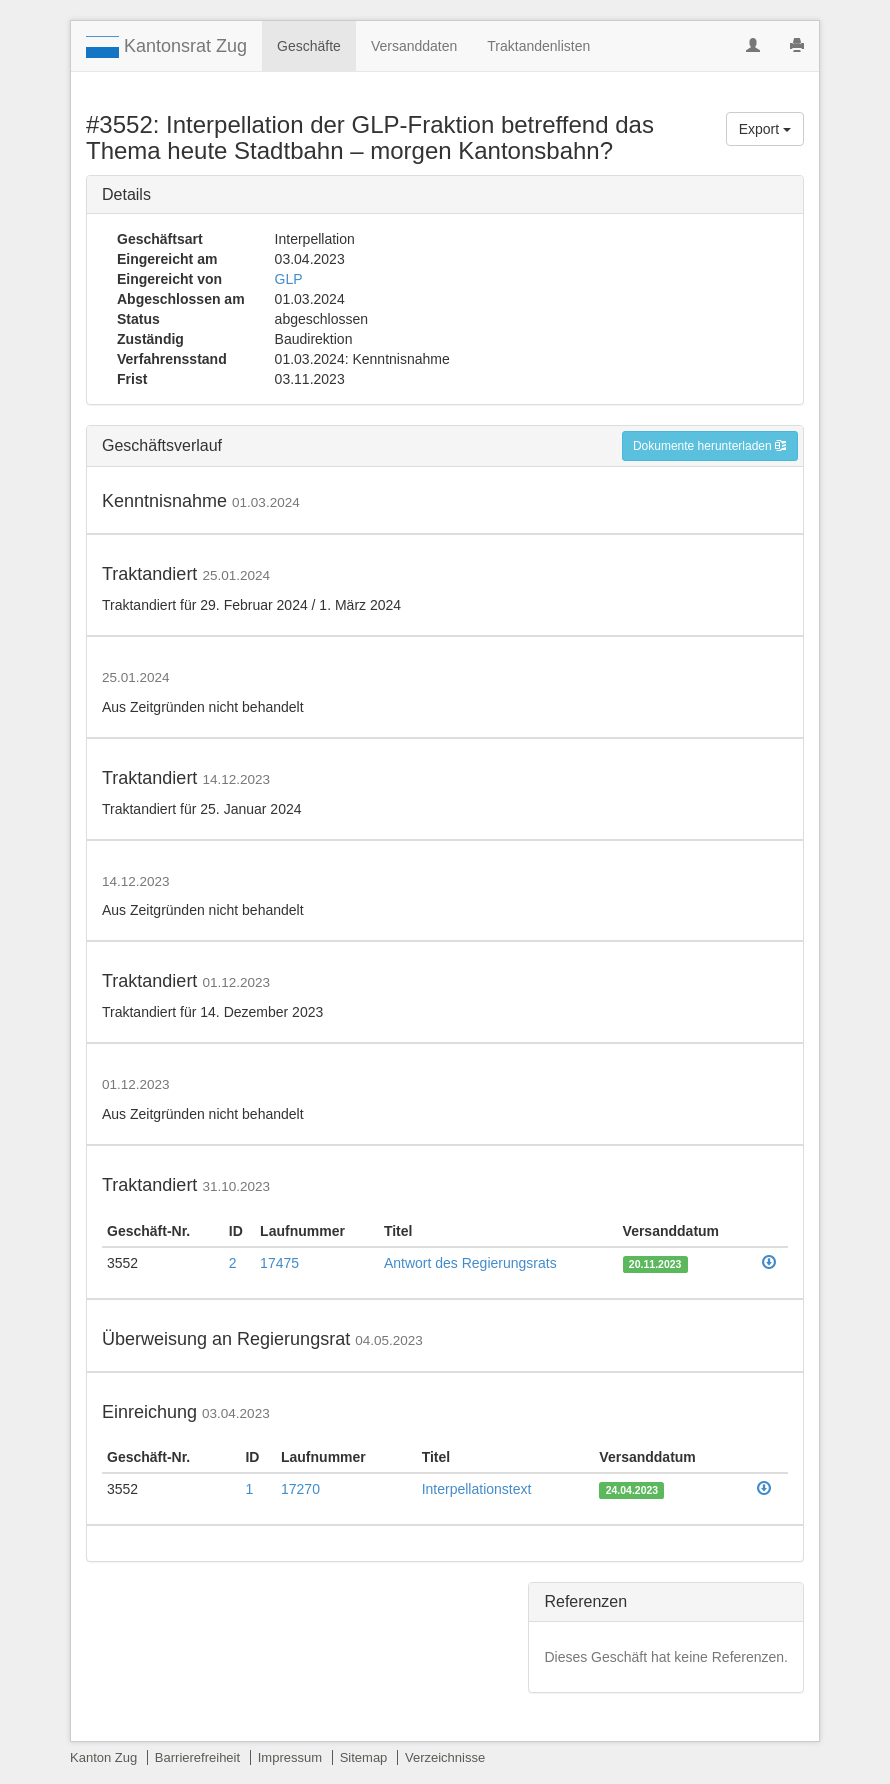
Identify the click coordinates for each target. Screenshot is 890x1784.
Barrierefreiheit (197, 1757)
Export (765, 129)
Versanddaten (414, 46)
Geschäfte (309, 46)
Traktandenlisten (538, 46)
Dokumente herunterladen (710, 446)
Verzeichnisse (445, 1757)
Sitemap (364, 1757)
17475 (279, 1263)
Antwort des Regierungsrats (470, 1263)
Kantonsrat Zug (166, 47)
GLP (289, 279)
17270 (300, 1489)
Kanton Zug (103, 1757)
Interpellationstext (477, 1489)
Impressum (290, 1757)
